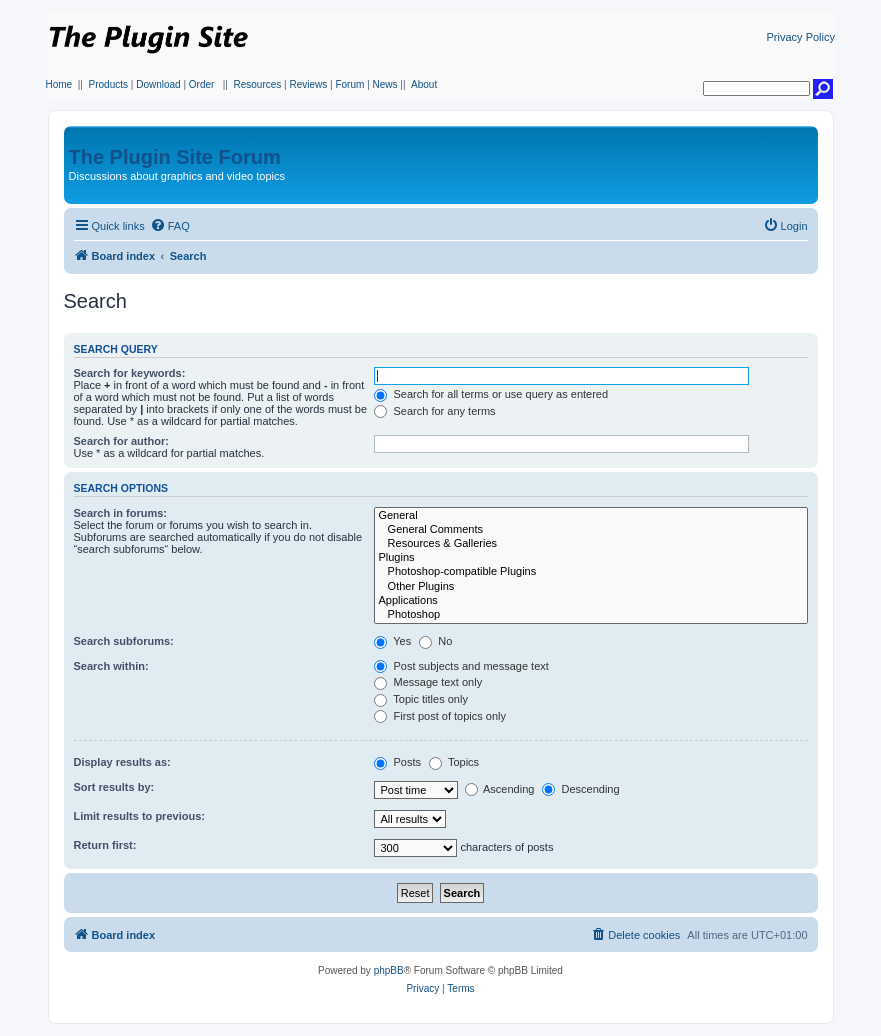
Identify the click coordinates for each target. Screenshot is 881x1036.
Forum (349, 84)
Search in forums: (121, 513)
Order (202, 84)
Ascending (500, 789)
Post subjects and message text (461, 666)
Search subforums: (124, 641)
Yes (392, 641)
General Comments (590, 530)
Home (59, 84)
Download (158, 84)
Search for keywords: (130, 373)
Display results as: (122, 762)
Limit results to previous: (139, 816)
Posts (397, 762)
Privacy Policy (801, 37)
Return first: (105, 845)
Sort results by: (114, 787)
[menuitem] (170, 226)
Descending (580, 789)
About (424, 84)
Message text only (428, 682)
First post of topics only (440, 716)
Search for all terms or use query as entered (491, 394)
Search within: (111, 666)
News (385, 84)
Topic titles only (420, 699)
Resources (257, 84)
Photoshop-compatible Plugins (590, 572)
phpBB (389, 970)
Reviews (308, 84)
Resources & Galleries (590, 544)
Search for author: (121, 441)
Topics (454, 762)
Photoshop (590, 615)
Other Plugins (590, 587)
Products (108, 84)
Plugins (590, 558)
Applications (590, 601)
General (590, 516)
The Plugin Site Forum (175, 157)
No (435, 641)
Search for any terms (434, 411)
